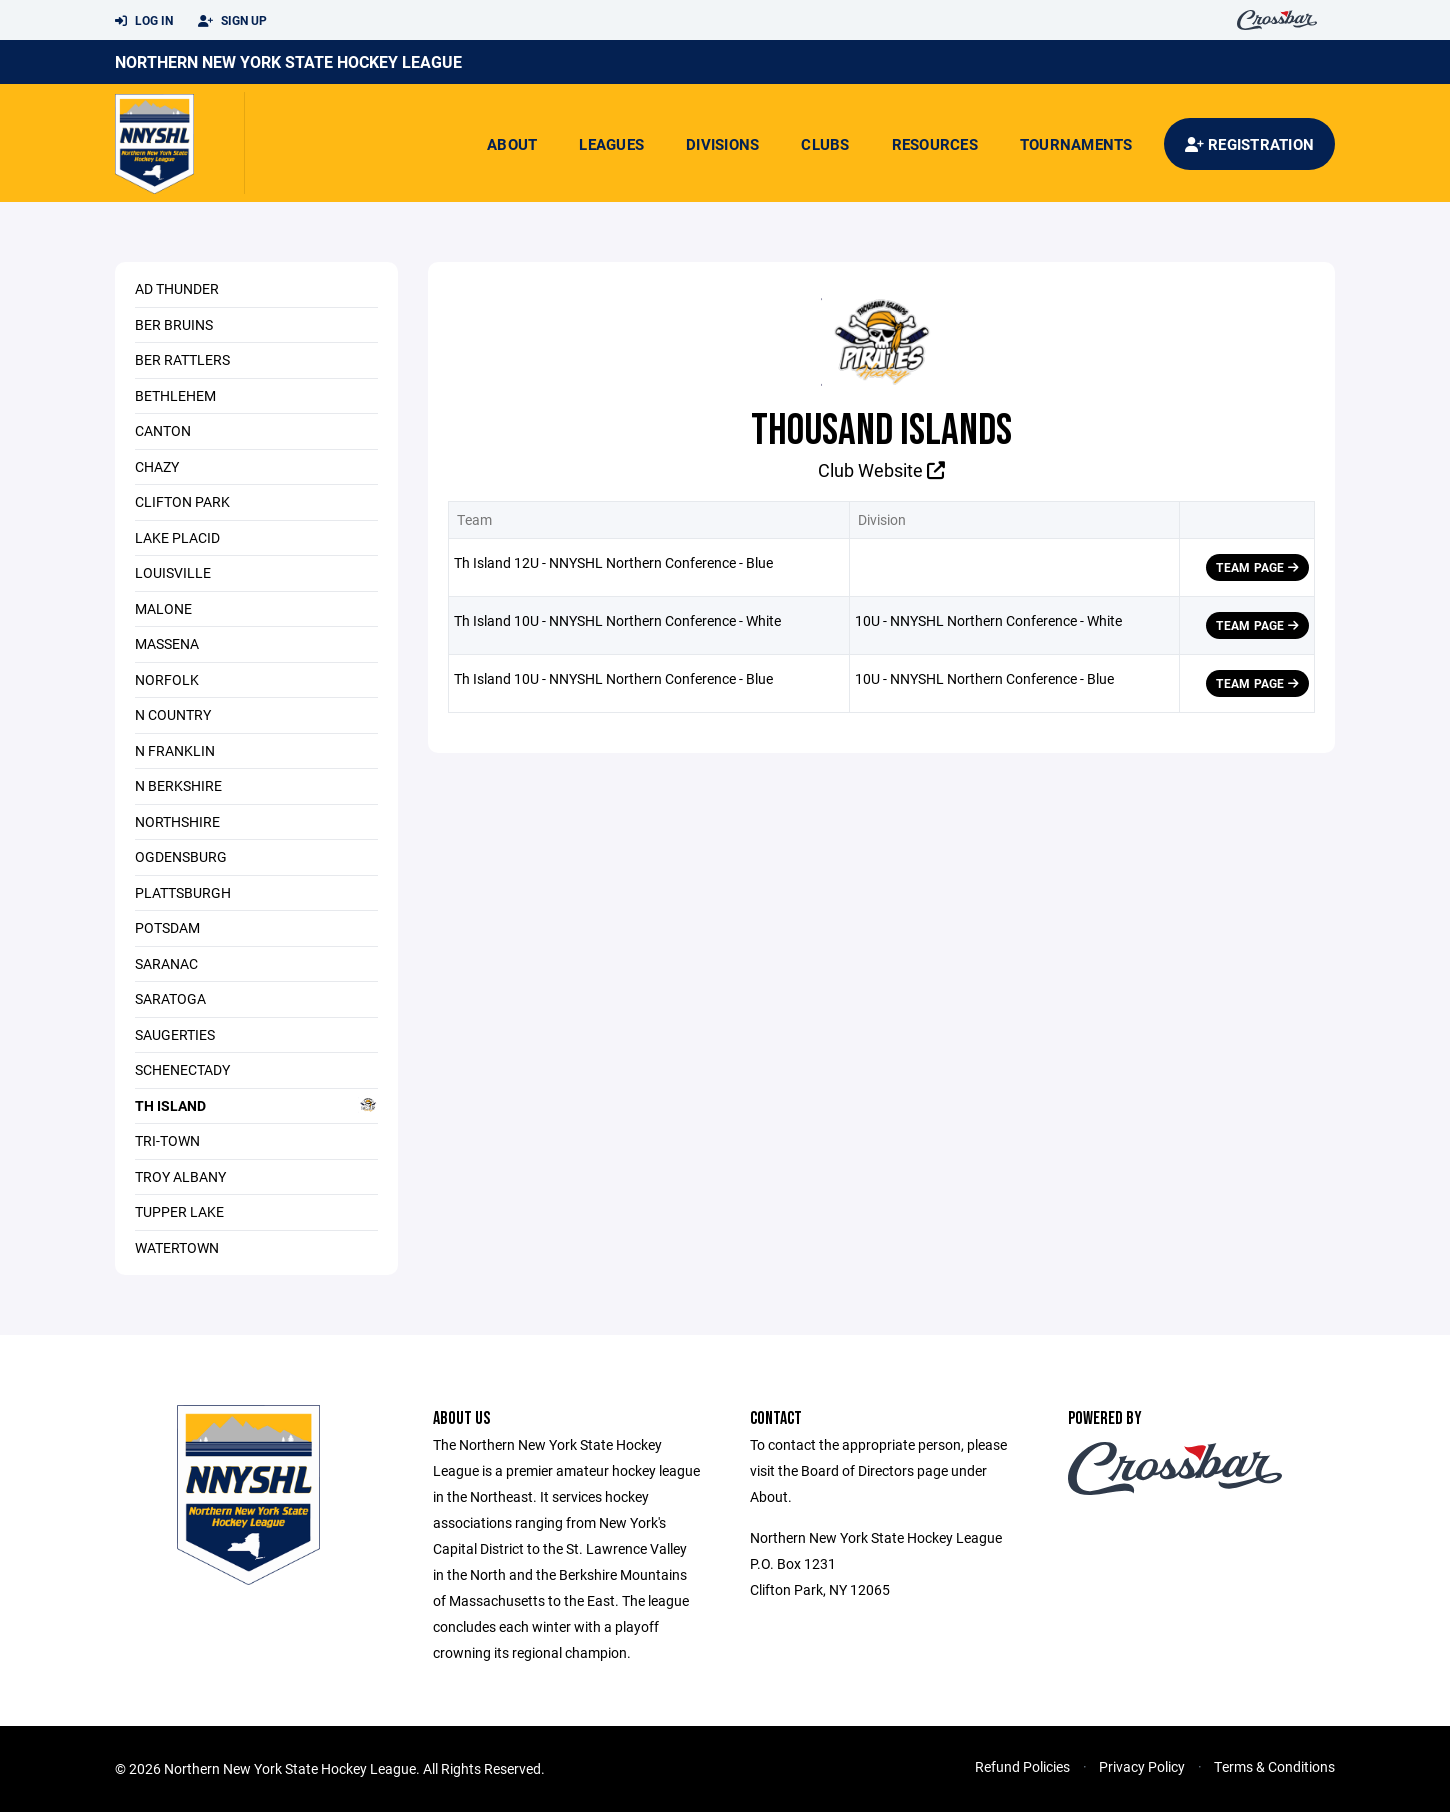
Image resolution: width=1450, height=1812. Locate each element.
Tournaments (1076, 144)
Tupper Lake (179, 1211)
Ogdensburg (181, 856)
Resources (935, 144)
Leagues (611, 144)
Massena (167, 643)
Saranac (166, 963)
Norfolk (167, 679)
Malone (163, 608)
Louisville (173, 572)
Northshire (177, 821)
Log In (144, 21)
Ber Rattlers (182, 359)
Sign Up (232, 21)
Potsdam (167, 927)
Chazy (157, 466)
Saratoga (170, 998)
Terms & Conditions (1274, 1766)
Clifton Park (182, 501)
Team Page (1257, 567)
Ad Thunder (177, 288)
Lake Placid (177, 537)
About (512, 144)
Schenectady (182, 1069)
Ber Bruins (174, 324)
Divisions (722, 144)
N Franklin (175, 750)
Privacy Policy (1142, 1766)
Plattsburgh (183, 892)
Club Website (881, 470)
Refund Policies (1022, 1766)
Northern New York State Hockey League (288, 61)
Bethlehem (175, 395)
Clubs (825, 144)
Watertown (177, 1247)
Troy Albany (180, 1176)
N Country (173, 714)
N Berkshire (178, 785)
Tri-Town (167, 1140)
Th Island (256, 1105)
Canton (163, 430)
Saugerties (175, 1034)
